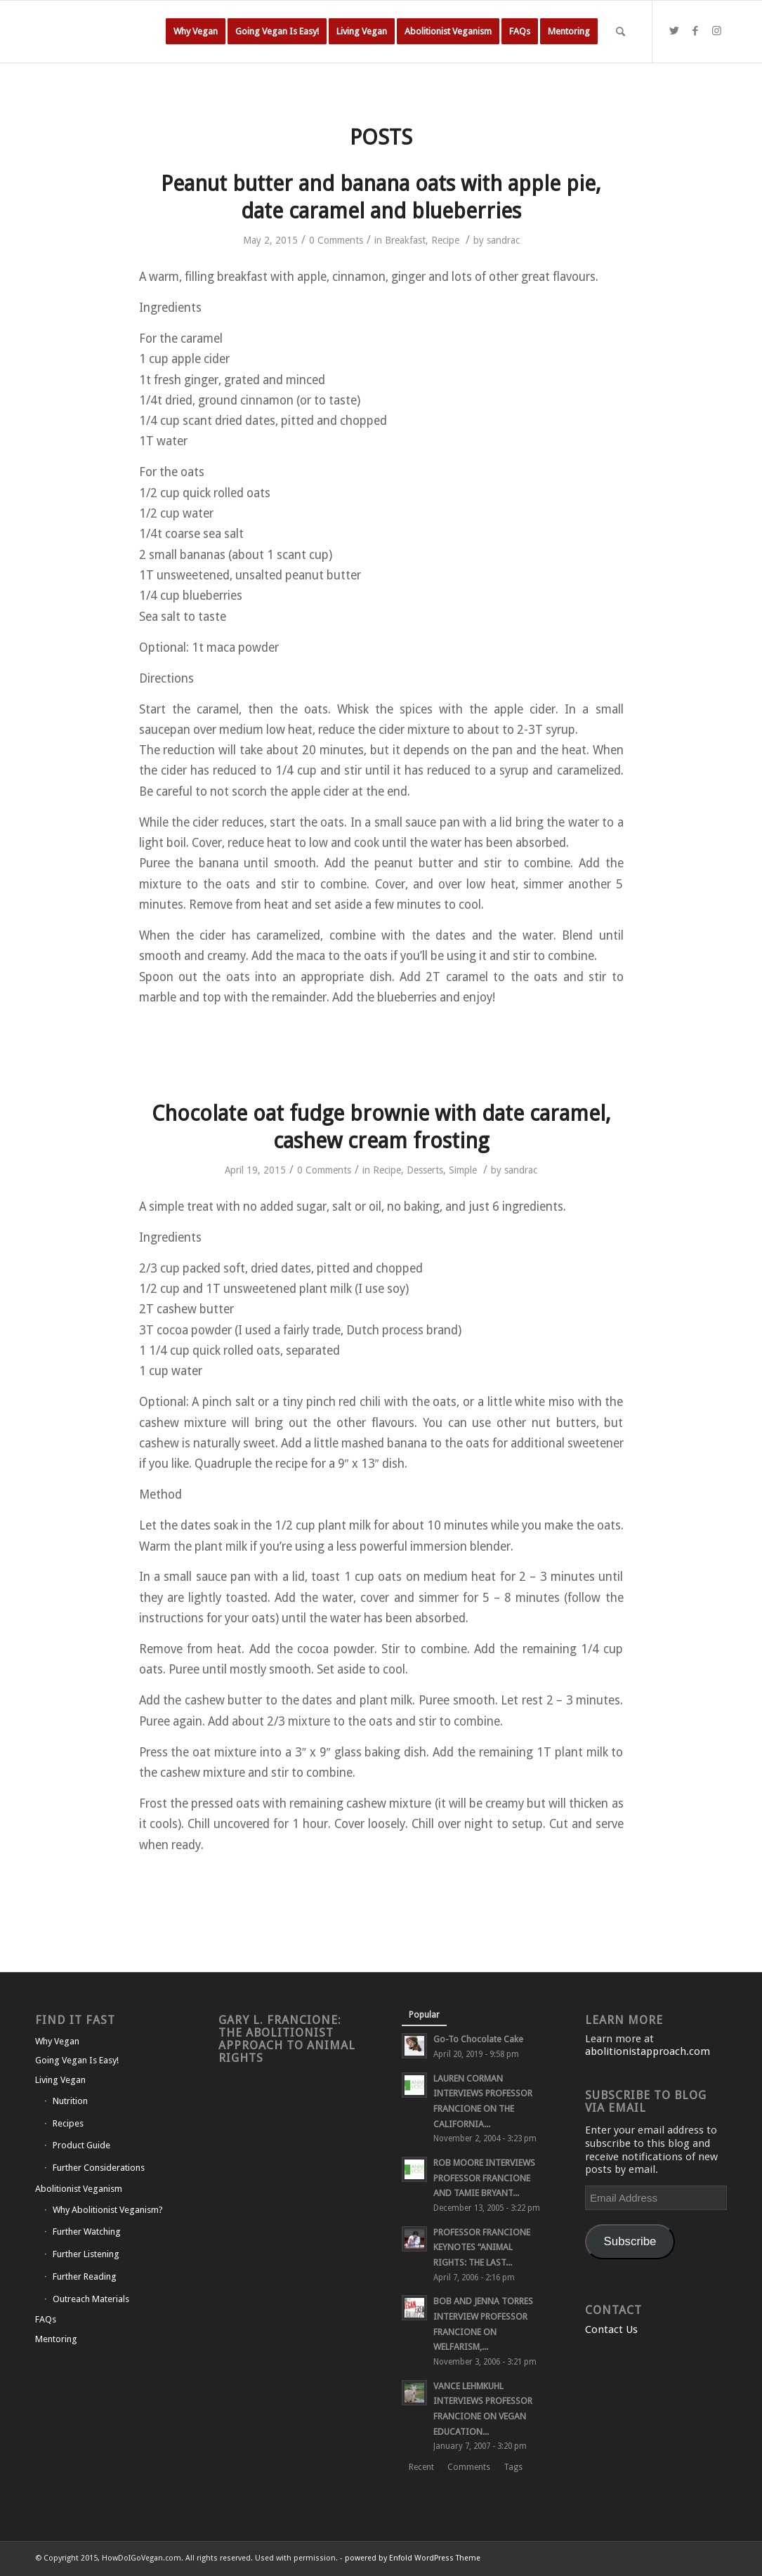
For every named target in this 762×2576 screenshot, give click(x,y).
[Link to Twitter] (674, 30)
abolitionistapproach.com (647, 2051)
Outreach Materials (91, 2299)
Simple (463, 1170)
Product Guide (81, 2145)
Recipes (68, 2123)
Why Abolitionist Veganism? (108, 2209)
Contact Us (611, 2329)
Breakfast (405, 240)
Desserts (425, 1170)
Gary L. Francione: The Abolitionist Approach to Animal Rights (286, 2039)
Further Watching (87, 2231)
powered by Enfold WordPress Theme (412, 2558)
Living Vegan (60, 2080)
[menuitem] (196, 32)
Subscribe (630, 2241)
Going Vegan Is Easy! (77, 2060)
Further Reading (85, 2276)
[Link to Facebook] (695, 30)
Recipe (445, 240)
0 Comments (336, 240)
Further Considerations (99, 2167)
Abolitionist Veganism (78, 2188)
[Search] (620, 32)
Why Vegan (57, 2041)
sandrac (503, 240)
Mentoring (56, 2339)
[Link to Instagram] (716, 30)
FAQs (45, 2319)
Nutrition (70, 2101)
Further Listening (86, 2254)
